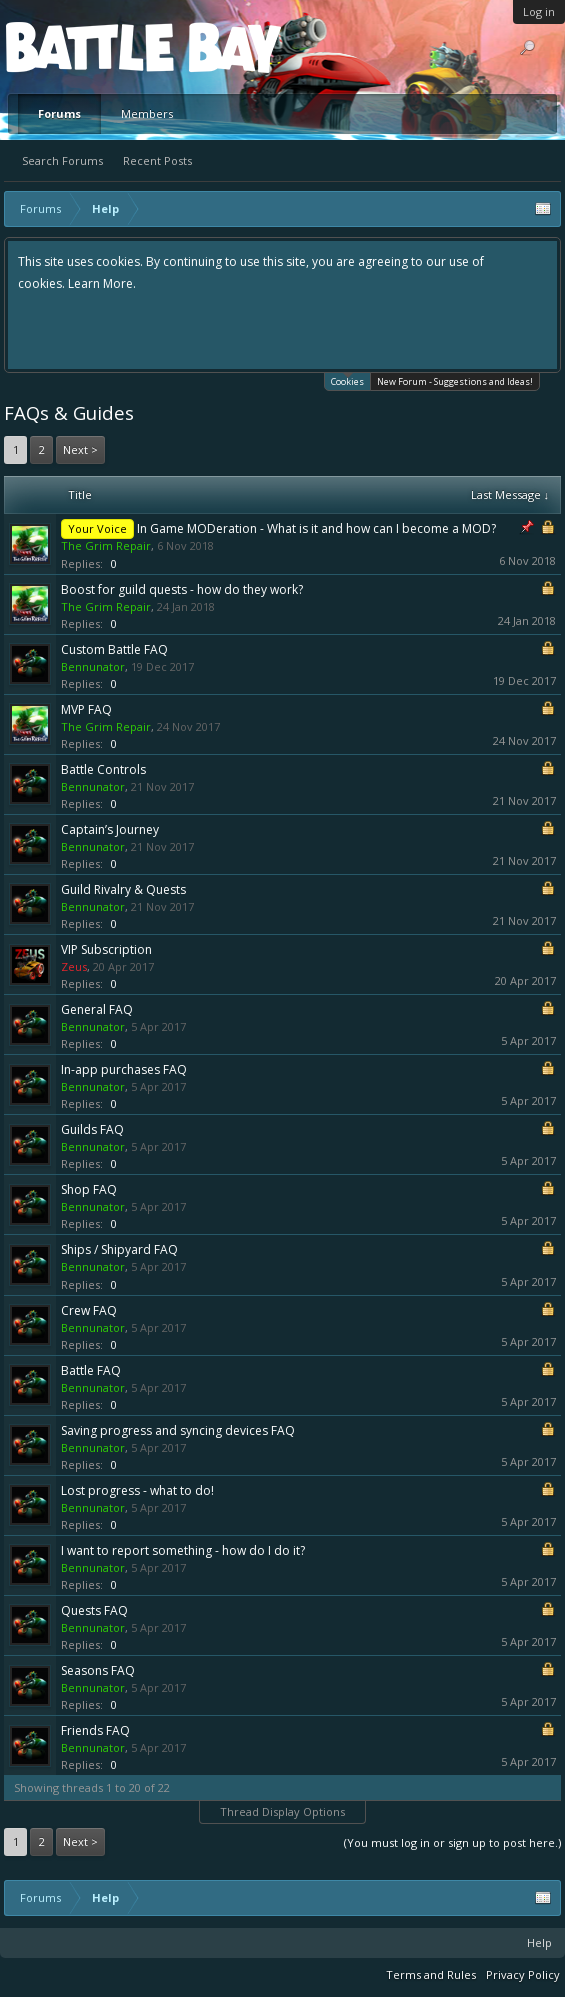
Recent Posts (157, 160)
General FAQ (97, 1009)
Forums (59, 113)
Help (539, 1942)
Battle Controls (103, 769)
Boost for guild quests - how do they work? (182, 589)
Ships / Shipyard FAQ (119, 1249)
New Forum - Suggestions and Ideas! (455, 381)
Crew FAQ (89, 1310)
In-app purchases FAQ (124, 1069)
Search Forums (62, 160)
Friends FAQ (95, 1730)
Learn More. (102, 283)
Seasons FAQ (98, 1670)
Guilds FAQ (92, 1129)
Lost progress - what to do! (137, 1490)
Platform (79, 46)
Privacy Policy (523, 1974)
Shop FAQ (89, 1189)
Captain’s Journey (110, 829)
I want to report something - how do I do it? (183, 1550)
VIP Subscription (106, 949)
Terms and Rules (431, 1974)
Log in (539, 11)
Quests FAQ (94, 1610)
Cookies (347, 380)
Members (147, 113)
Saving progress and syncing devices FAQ (178, 1430)
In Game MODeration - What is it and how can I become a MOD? (316, 528)
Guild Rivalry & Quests (123, 889)
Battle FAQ (91, 1370)
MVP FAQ (86, 709)
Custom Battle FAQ (114, 649)
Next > (80, 449)
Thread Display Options (282, 1811)
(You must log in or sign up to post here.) (452, 1842)
